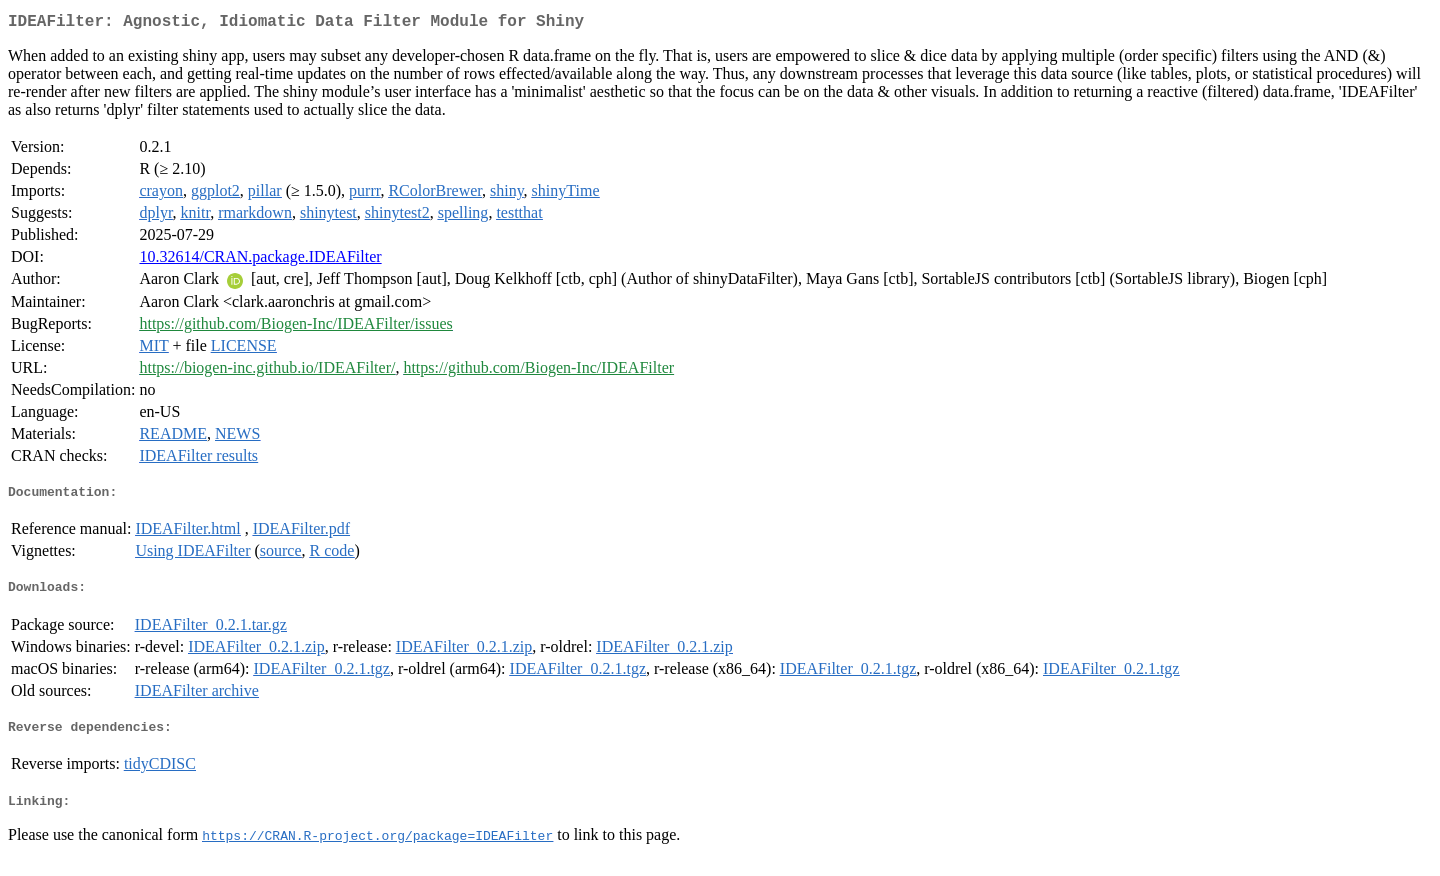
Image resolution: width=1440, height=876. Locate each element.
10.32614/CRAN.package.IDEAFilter (260, 260)
